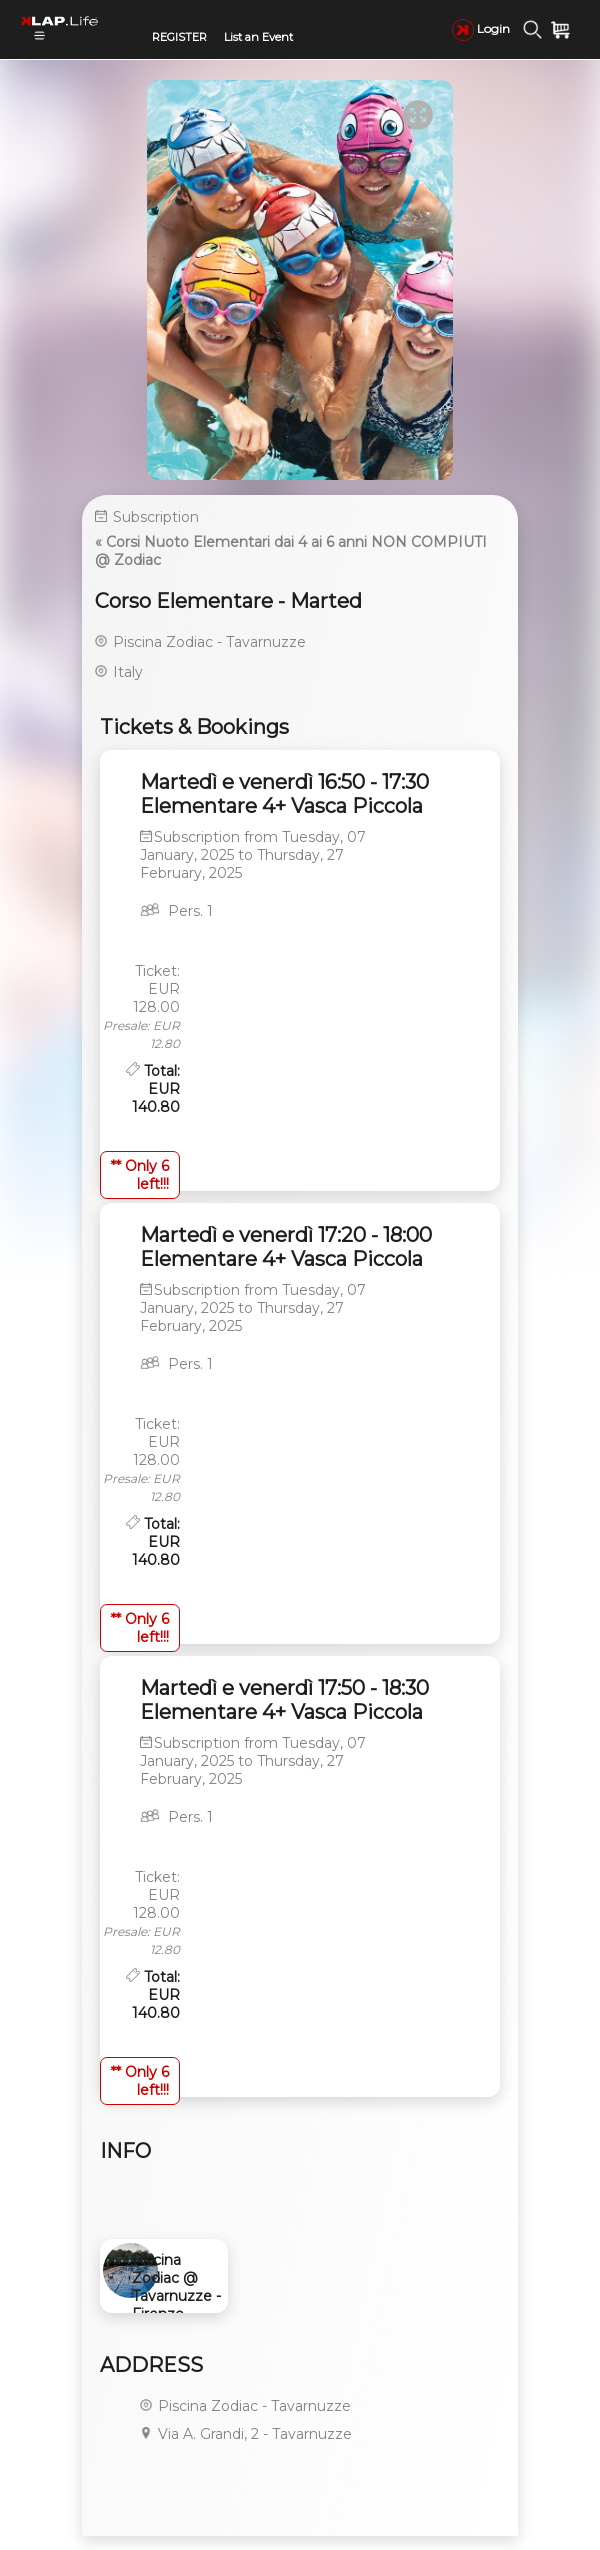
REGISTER (179, 37)
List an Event (258, 37)
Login (481, 28)
